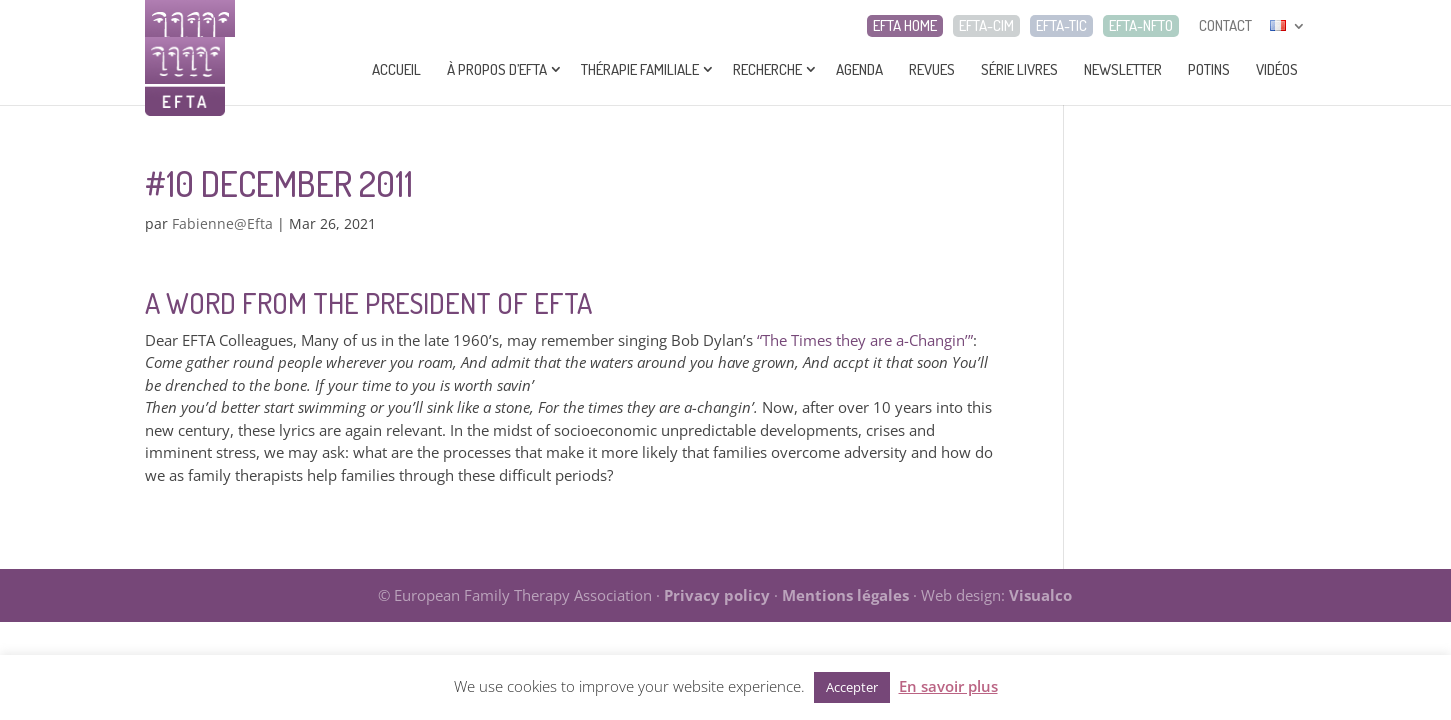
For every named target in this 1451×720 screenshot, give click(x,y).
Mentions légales (845, 595)
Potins (1209, 69)
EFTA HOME (905, 26)
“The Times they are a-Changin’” (865, 340)
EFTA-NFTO (1141, 26)
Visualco (1040, 595)
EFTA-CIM (986, 26)
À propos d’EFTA (497, 69)
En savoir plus (948, 686)
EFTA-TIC (1061, 26)
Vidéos (1277, 69)
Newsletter (1123, 69)
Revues (932, 69)
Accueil (396, 69)
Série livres (1019, 69)
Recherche (767, 69)
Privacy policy (717, 595)
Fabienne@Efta (222, 223)
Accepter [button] (852, 687)
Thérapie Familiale (640, 69)
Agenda (859, 69)
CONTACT (1225, 26)
